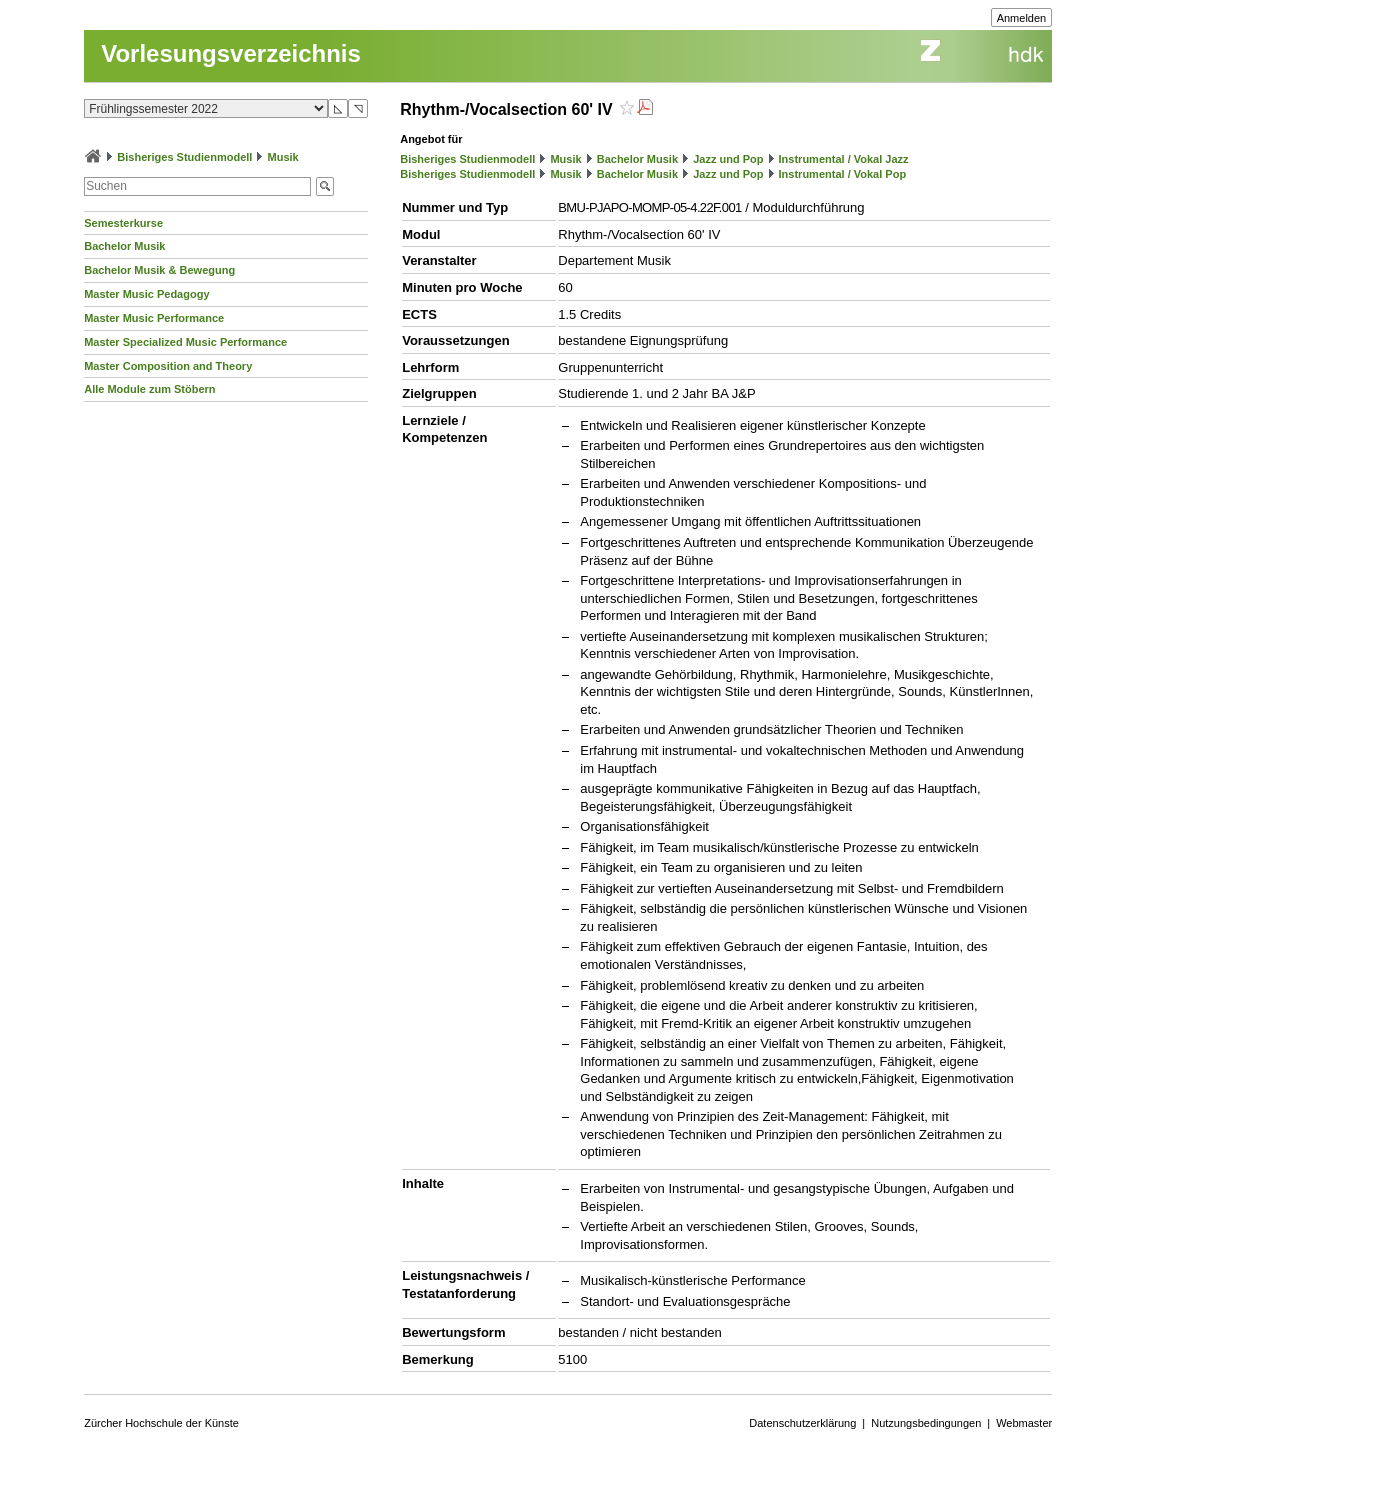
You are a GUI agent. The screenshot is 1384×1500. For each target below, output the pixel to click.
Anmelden (1022, 18)
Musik (283, 157)
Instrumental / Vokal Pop (843, 174)
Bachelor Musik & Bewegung (159, 270)
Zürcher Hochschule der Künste (161, 1423)
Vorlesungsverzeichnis (231, 53)
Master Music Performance (154, 318)
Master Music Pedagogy (146, 294)
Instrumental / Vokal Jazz (844, 159)
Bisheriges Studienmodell (184, 157)
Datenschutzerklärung (802, 1423)
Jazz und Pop (728, 159)
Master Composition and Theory (168, 366)
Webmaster (1024, 1423)
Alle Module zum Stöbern (149, 389)
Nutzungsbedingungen (926, 1423)
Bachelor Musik (124, 246)
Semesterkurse (123, 223)
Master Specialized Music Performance (185, 342)
